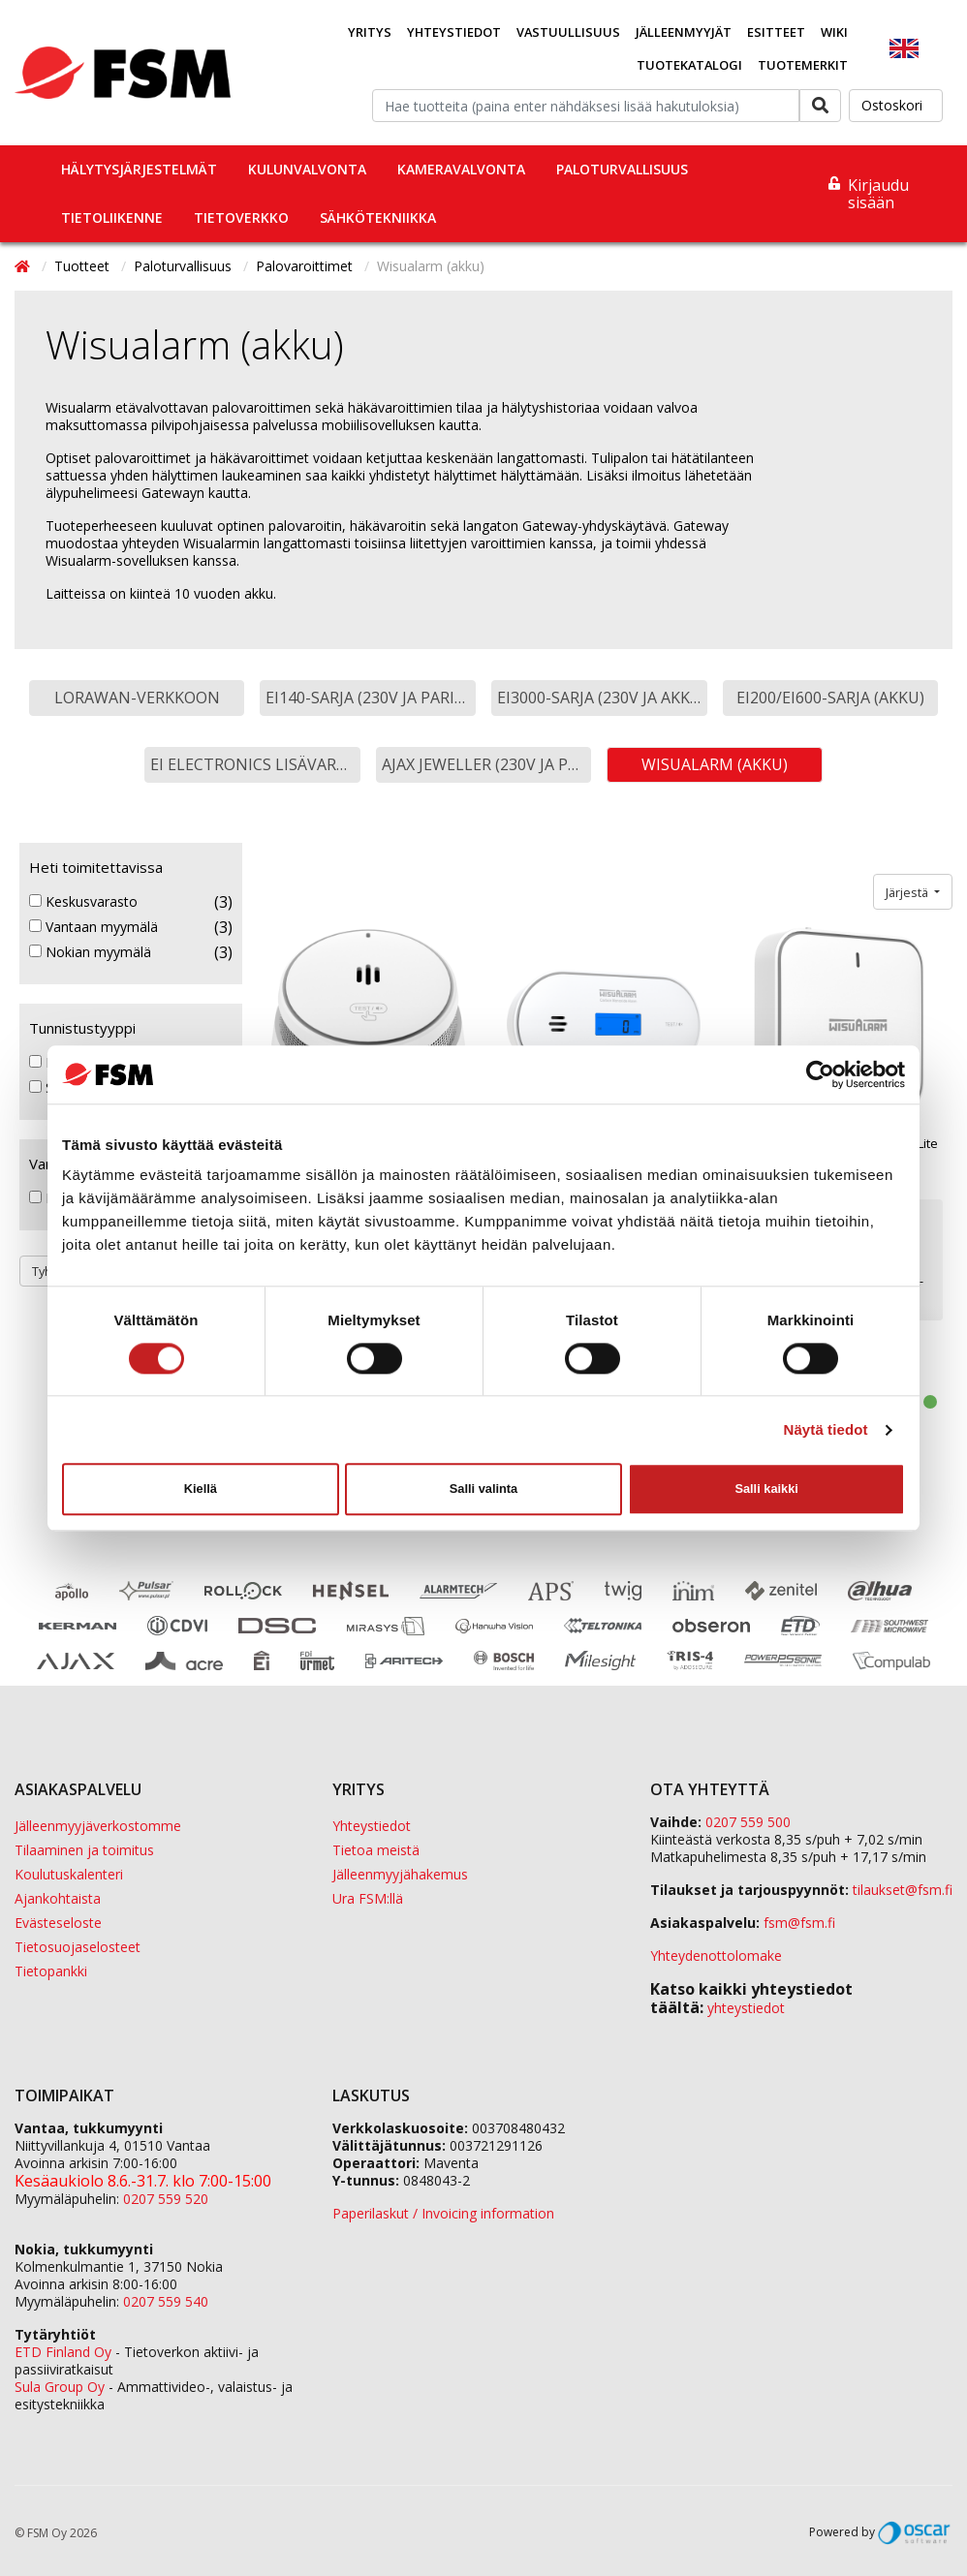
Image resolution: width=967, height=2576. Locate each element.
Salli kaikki (765, 1488)
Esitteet (776, 32)
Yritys (369, 32)
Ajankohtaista (58, 1898)
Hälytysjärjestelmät (139, 169)
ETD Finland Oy (63, 2352)
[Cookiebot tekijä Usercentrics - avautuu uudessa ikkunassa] (820, 1074)
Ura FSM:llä (367, 1898)
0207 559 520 (165, 2198)
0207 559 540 (165, 2301)
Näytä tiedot (826, 1429)
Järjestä (908, 892)
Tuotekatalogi (689, 65)
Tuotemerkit (803, 65)
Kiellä (200, 1488)
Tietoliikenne (112, 217)
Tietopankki (51, 1971)
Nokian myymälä (90, 952)
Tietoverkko (241, 217)
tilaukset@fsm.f (902, 1889)
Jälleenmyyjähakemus (400, 1874)
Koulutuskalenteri (69, 1874)
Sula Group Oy (60, 2386)
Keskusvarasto (83, 902)
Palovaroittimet (306, 266)
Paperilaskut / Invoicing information (443, 2213)
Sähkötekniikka (378, 217)
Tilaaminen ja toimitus (84, 1850)
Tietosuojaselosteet (77, 1947)
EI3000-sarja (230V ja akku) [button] (601, 697)
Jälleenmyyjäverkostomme (98, 1825)
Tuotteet (83, 266)
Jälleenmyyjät (684, 32)
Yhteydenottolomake (716, 1955)
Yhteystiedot (454, 32)
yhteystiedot (746, 2008)
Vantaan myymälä (93, 927)
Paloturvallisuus (622, 169)
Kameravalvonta (461, 169)
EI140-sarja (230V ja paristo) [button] (370, 697)
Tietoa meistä (376, 1850)
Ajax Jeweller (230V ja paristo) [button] (487, 764)
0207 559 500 (748, 1822)
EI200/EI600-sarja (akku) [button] (830, 697)
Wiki (834, 32)
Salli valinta (483, 1488)
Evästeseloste (58, 1922)
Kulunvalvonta (307, 169)
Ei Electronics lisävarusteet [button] (255, 764)
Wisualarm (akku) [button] (714, 764)
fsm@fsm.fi (799, 1922)
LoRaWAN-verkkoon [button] (137, 697)
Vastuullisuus (568, 32)
